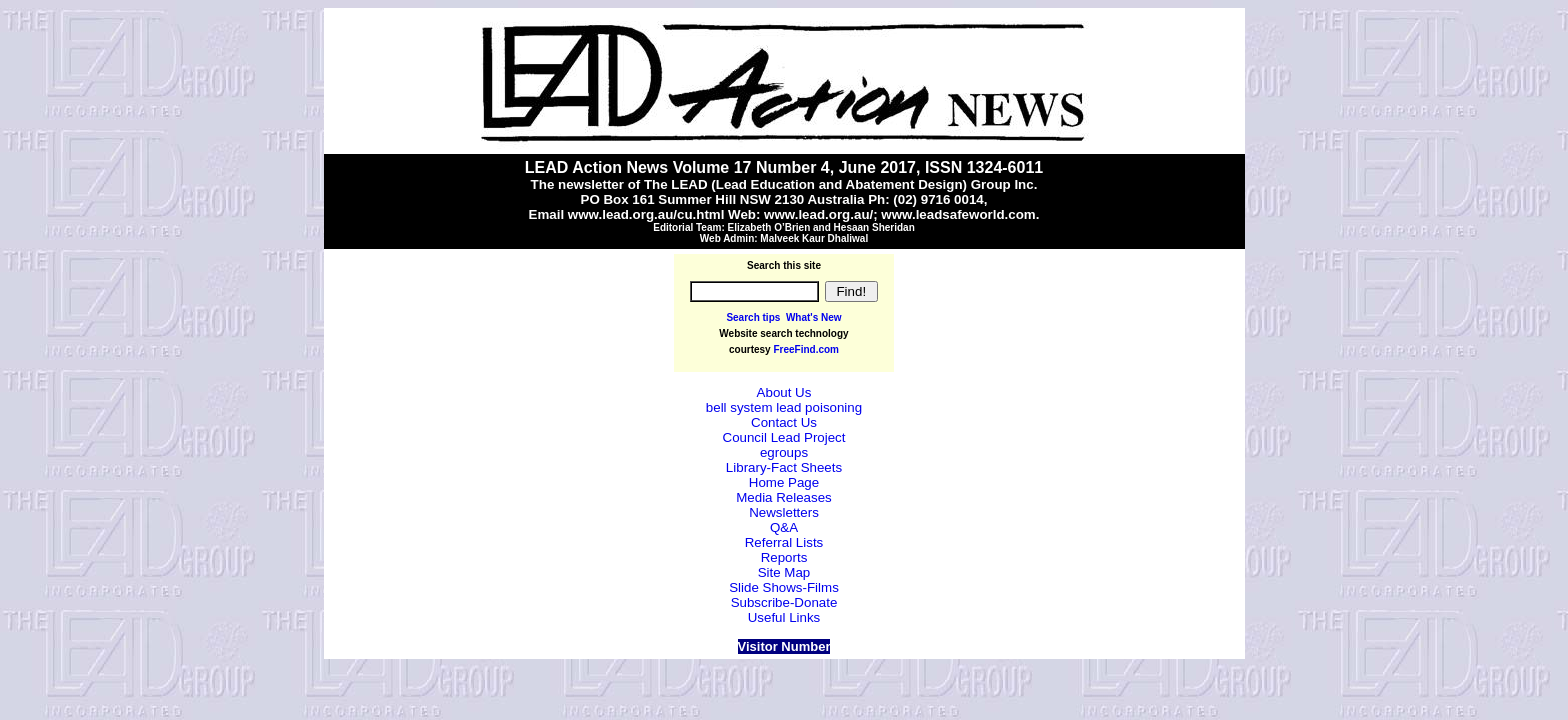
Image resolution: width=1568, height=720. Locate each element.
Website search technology (783, 333)
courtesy (751, 349)
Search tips (753, 317)
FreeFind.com (806, 349)
